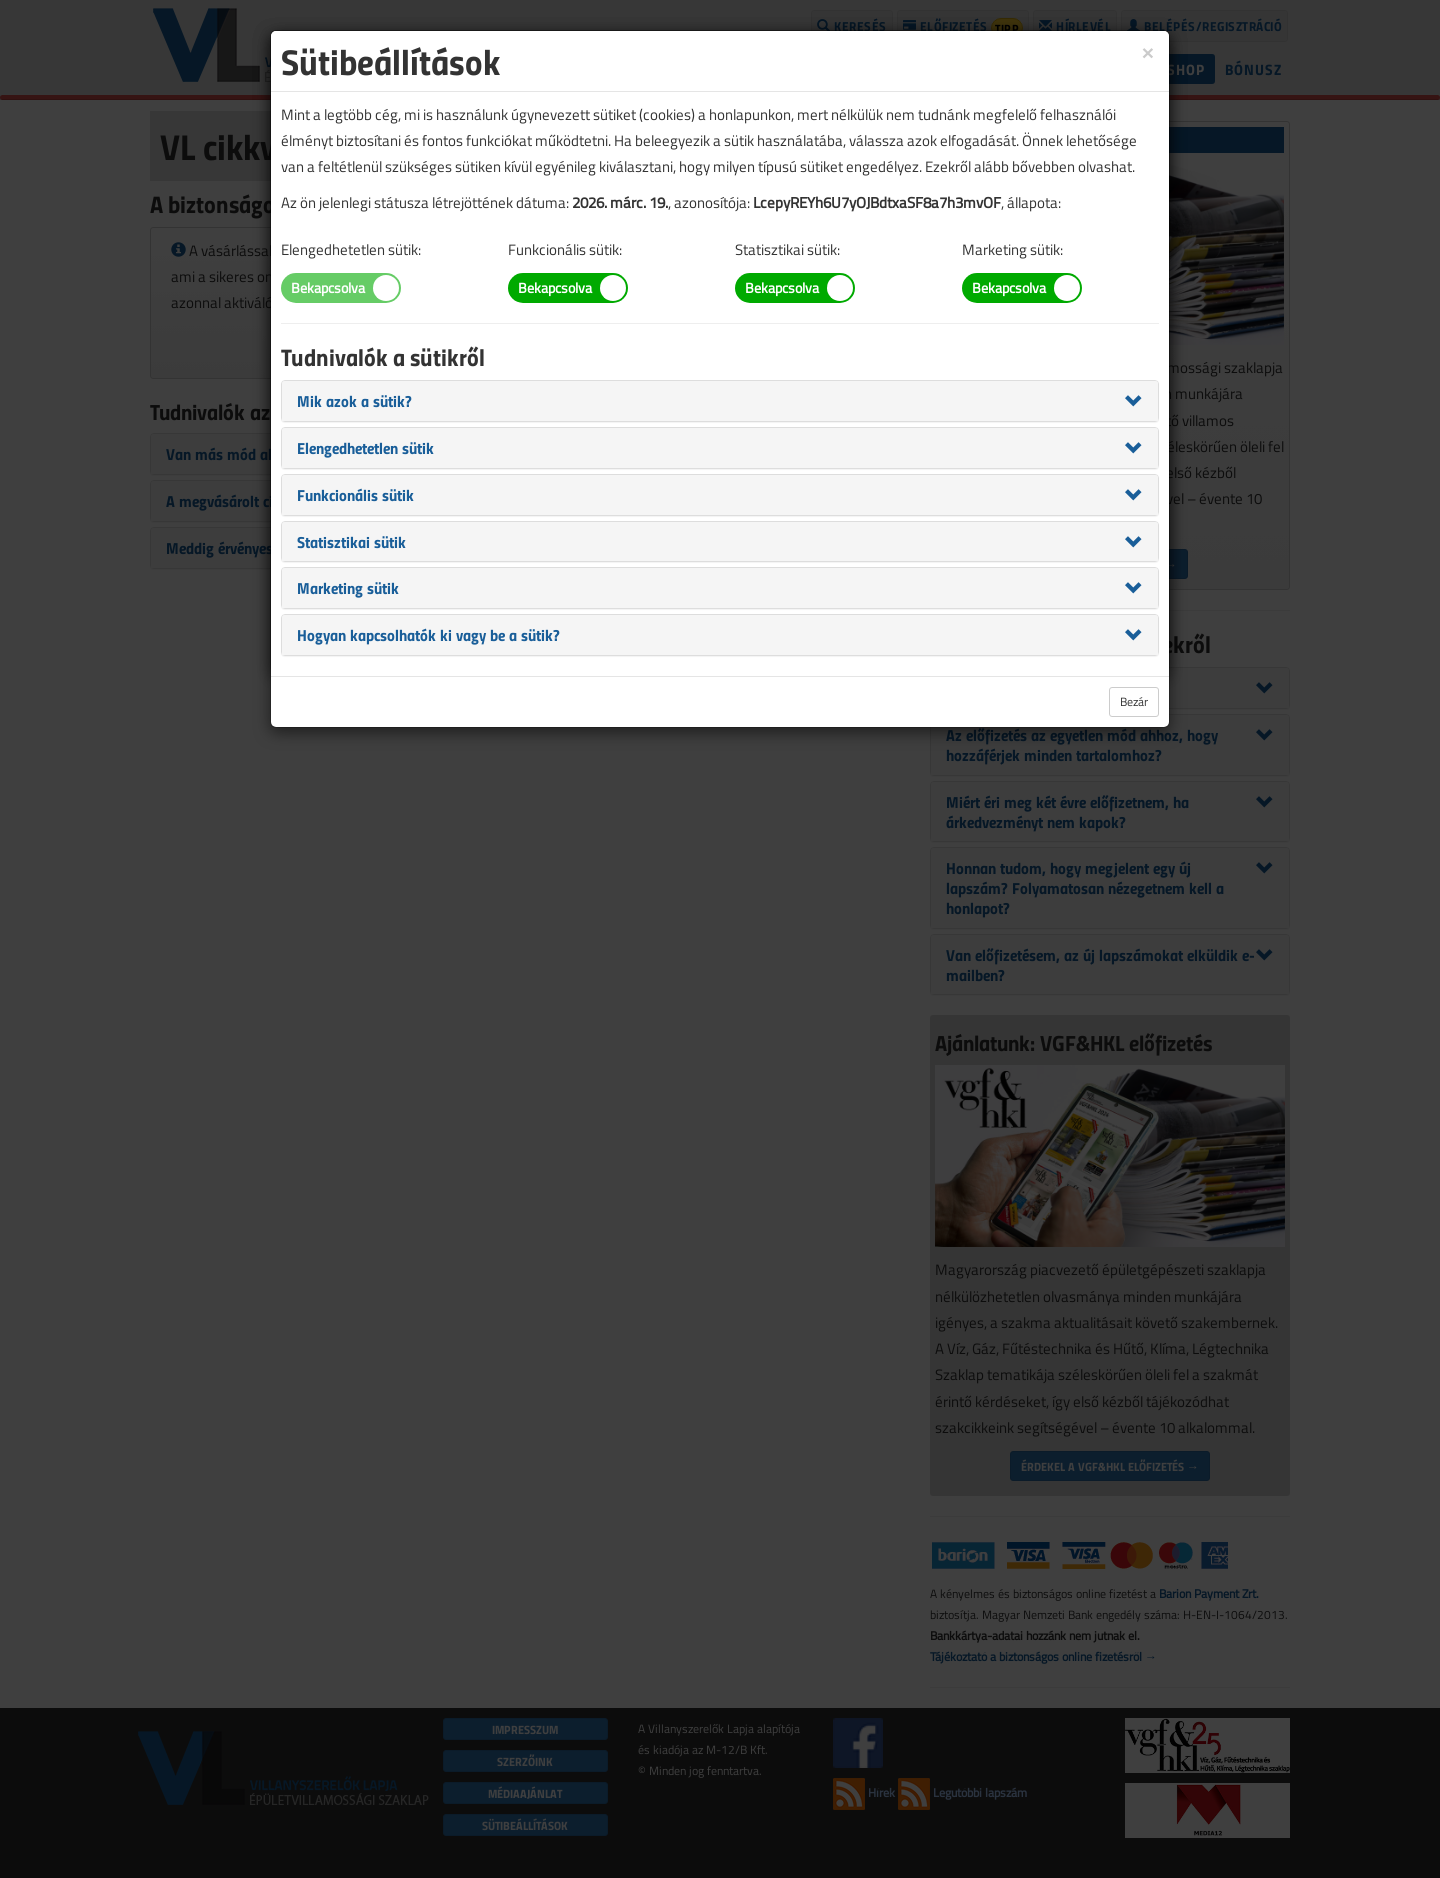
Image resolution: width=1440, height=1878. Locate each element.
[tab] (720, 401)
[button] (354, 400)
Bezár (1134, 701)
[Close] (1148, 51)
